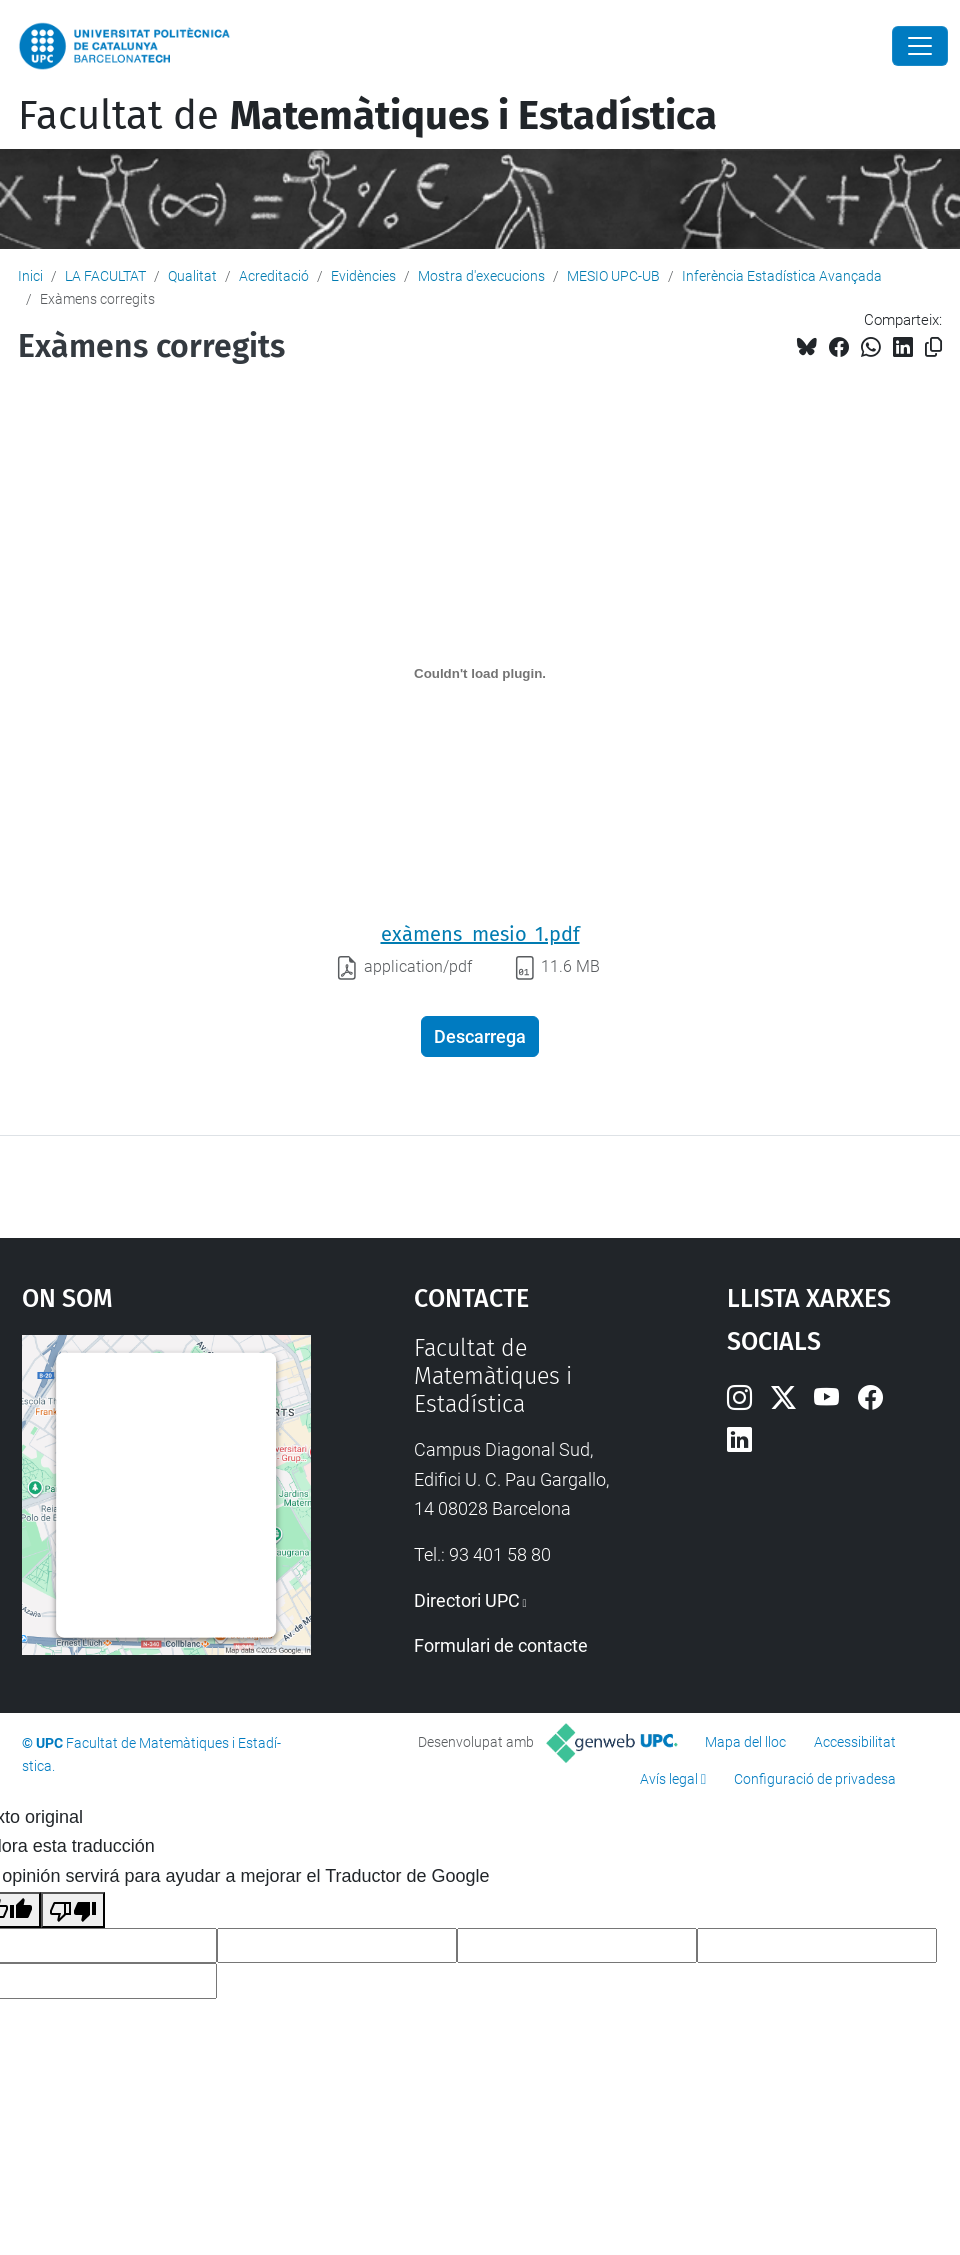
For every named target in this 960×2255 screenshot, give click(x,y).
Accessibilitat (855, 1742)
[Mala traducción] (73, 1910)
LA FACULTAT (105, 276)
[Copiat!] (933, 347)
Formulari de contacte (501, 1645)
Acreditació (274, 276)
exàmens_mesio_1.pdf (480, 934)
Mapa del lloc (745, 1742)
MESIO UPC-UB (613, 276)
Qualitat (192, 276)
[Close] (920, 46)
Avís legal (669, 1779)
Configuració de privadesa (815, 1779)
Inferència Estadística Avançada (782, 276)
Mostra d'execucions (481, 276)
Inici (30, 276)
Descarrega (480, 1036)
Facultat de (367, 116)
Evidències (363, 276)
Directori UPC (467, 1600)
